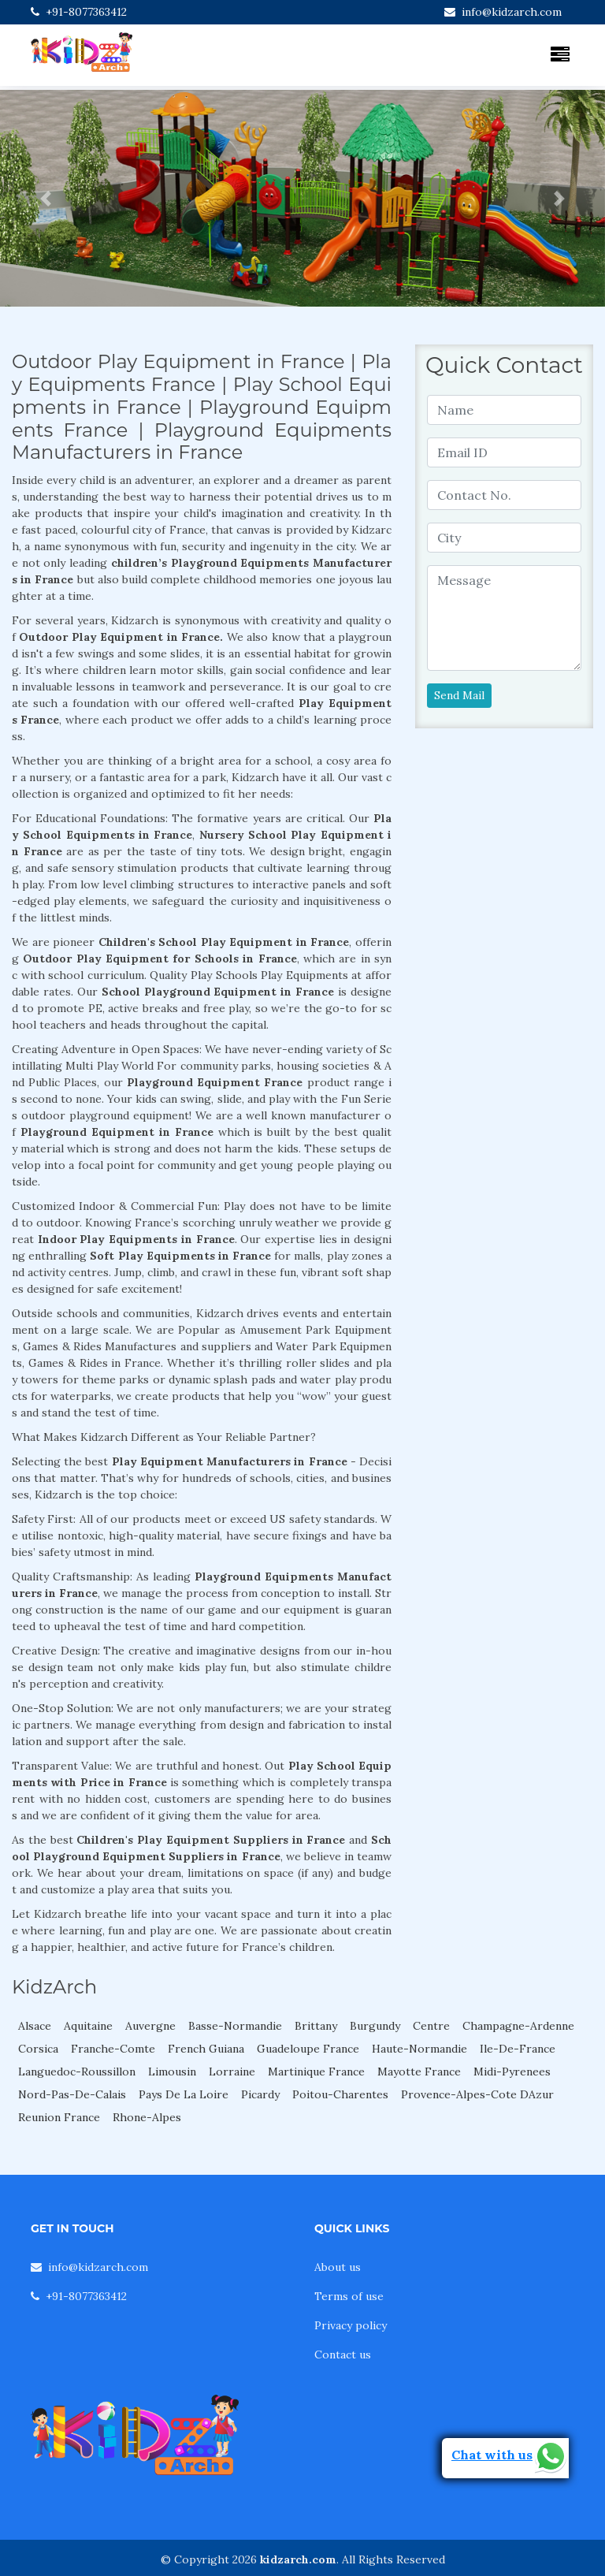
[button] (45, 198)
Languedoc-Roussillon (76, 2071)
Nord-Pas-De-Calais (72, 2094)
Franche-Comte (113, 2049)
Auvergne (150, 2026)
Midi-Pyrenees (512, 2071)
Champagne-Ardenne (518, 2026)
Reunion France (59, 2117)
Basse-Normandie (235, 2026)
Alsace (34, 2026)
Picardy (260, 2094)
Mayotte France (419, 2071)
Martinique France (316, 2071)
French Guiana (206, 2049)
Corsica (38, 2049)
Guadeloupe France (308, 2049)
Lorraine (232, 2071)
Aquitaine (88, 2026)
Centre (431, 2026)
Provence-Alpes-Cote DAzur (477, 2094)
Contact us (342, 2354)
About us (337, 2267)
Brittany (316, 2026)
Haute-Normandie (419, 2049)
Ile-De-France (517, 2049)
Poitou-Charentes (340, 2094)
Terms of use (349, 2296)
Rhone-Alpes (147, 2117)
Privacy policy (350, 2325)
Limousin (172, 2071)
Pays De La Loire (183, 2094)
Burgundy (375, 2026)
